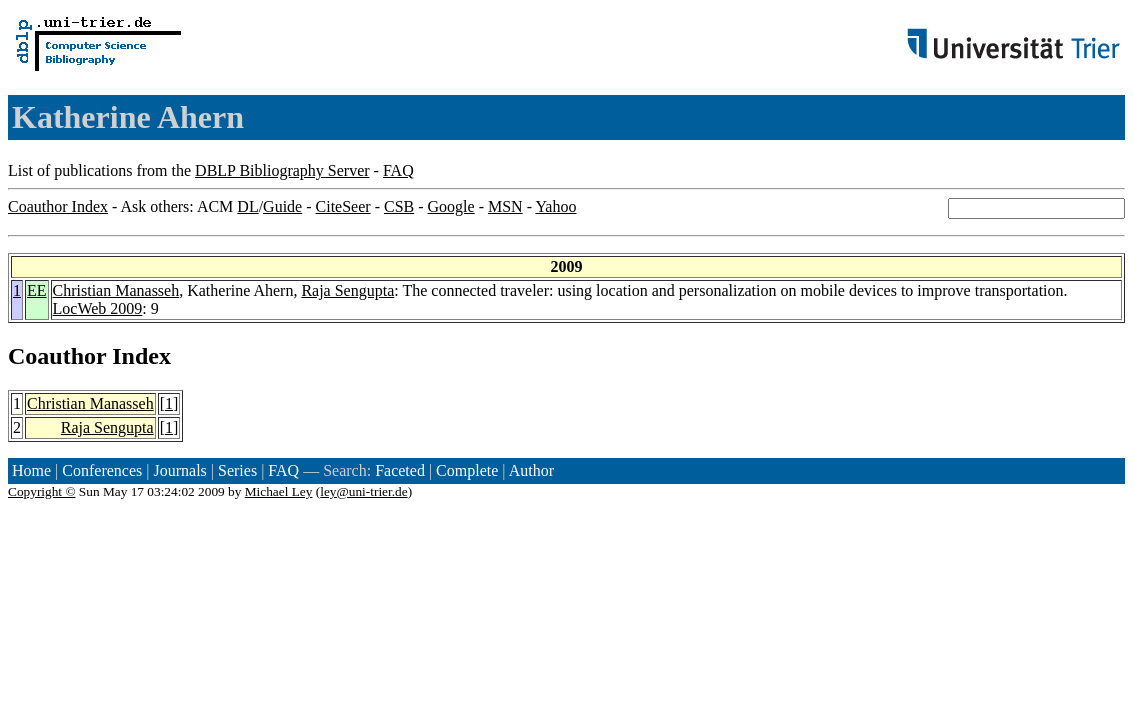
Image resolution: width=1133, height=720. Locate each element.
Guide (282, 206)
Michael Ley (279, 491)
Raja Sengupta (347, 290)
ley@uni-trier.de (363, 491)
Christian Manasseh (116, 290)
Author (531, 470)
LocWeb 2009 (98, 308)
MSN (505, 206)
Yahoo (555, 206)
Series (237, 470)
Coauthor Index (58, 206)
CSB (399, 206)
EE (37, 290)
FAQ (398, 170)
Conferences (102, 470)
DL (247, 206)
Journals (179, 470)
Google (451, 206)
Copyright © (42, 491)
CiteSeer (343, 206)
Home (31, 470)
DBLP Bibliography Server (282, 170)
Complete (467, 470)
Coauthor (57, 356)
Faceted (400, 470)
